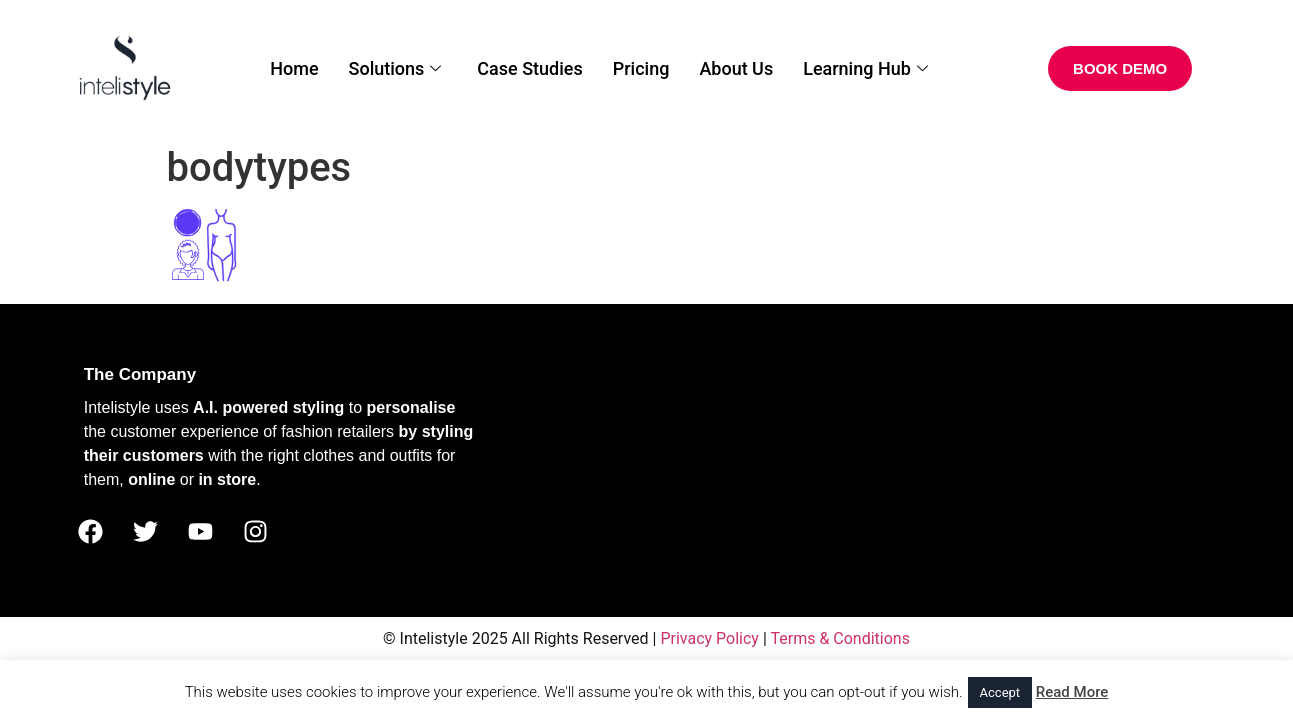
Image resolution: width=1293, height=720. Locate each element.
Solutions (395, 68)
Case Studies (529, 68)
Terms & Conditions (840, 638)
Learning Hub (865, 68)
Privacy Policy (709, 638)
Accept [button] (1000, 692)
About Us (736, 68)
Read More (1072, 692)
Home (294, 68)
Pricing (641, 68)
